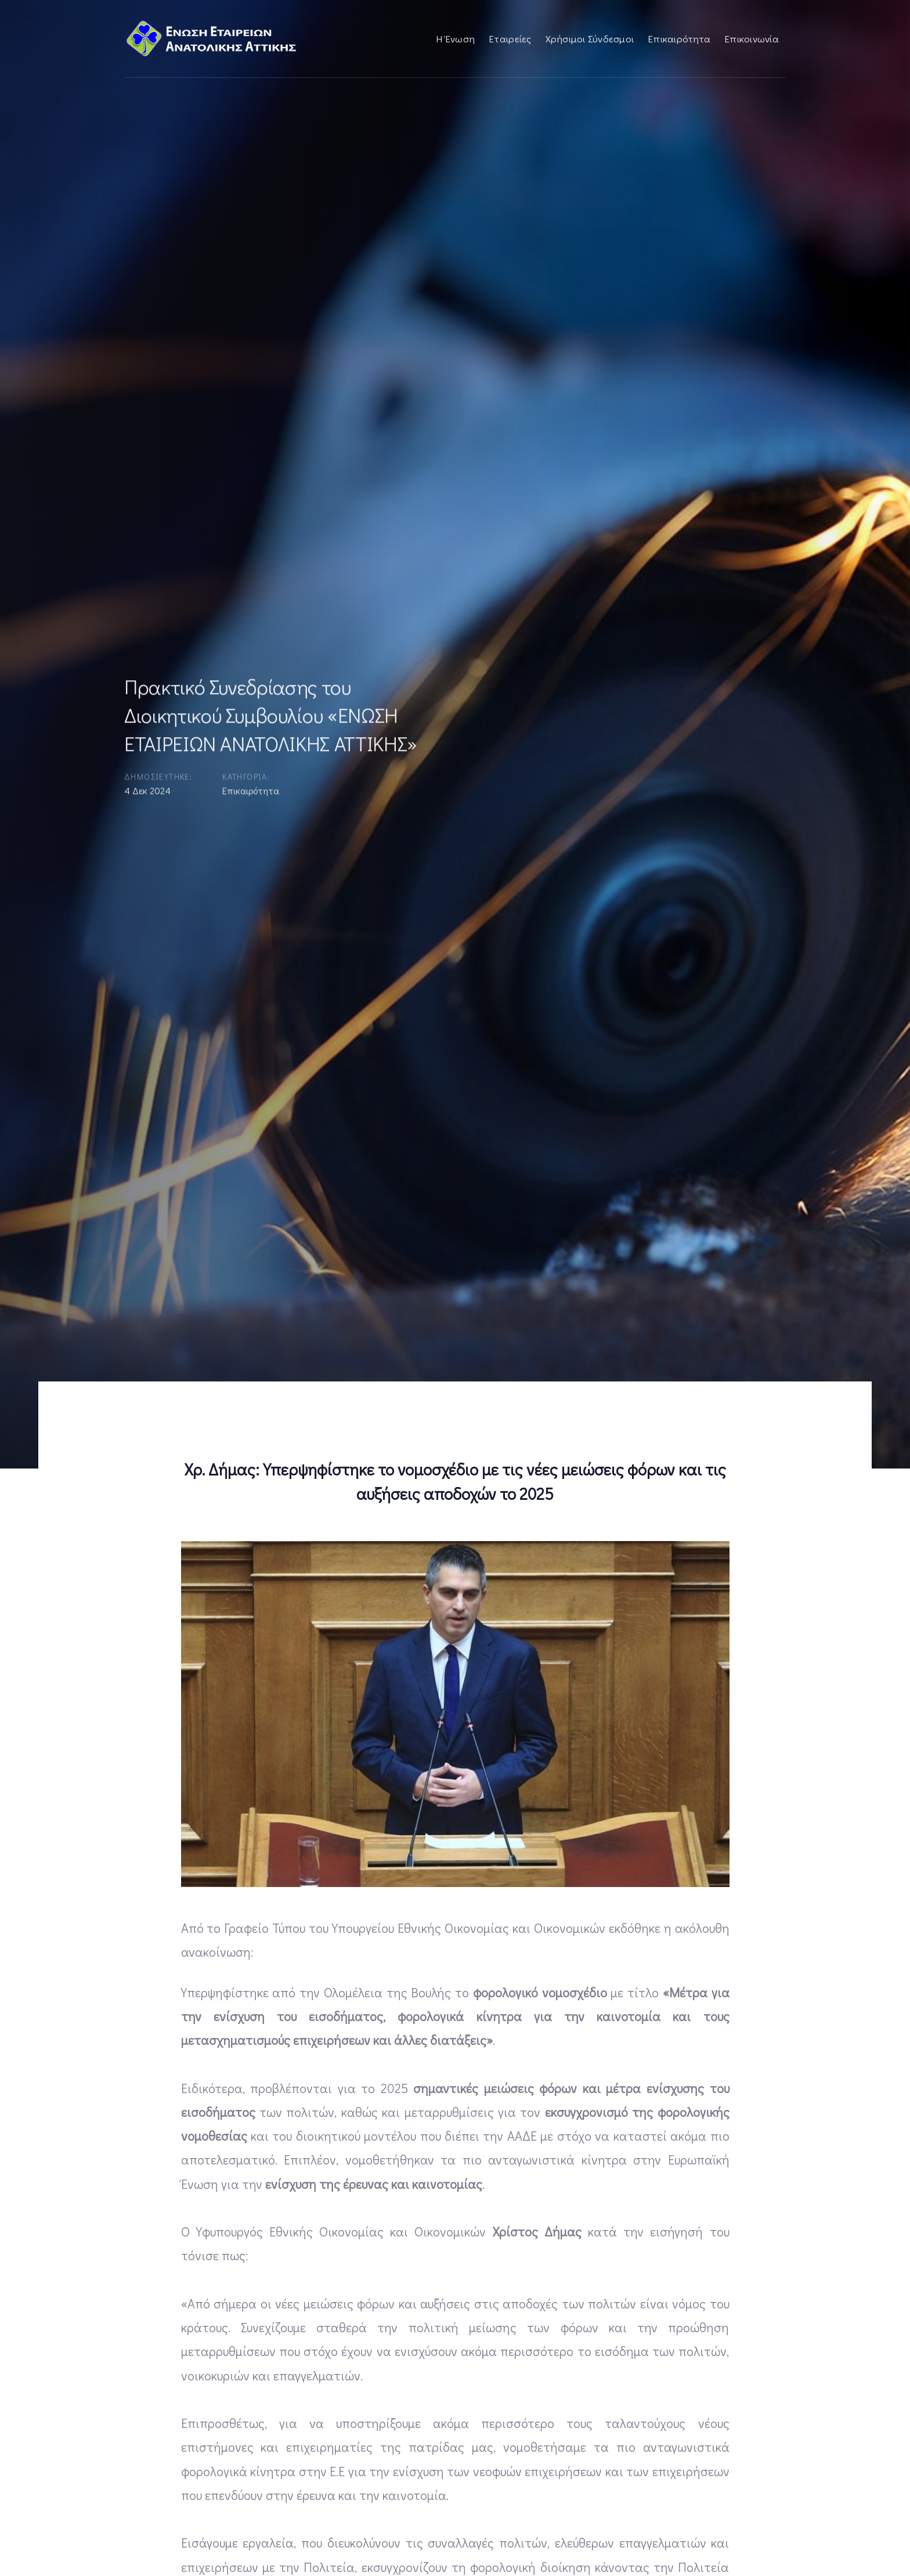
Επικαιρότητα (250, 792)
